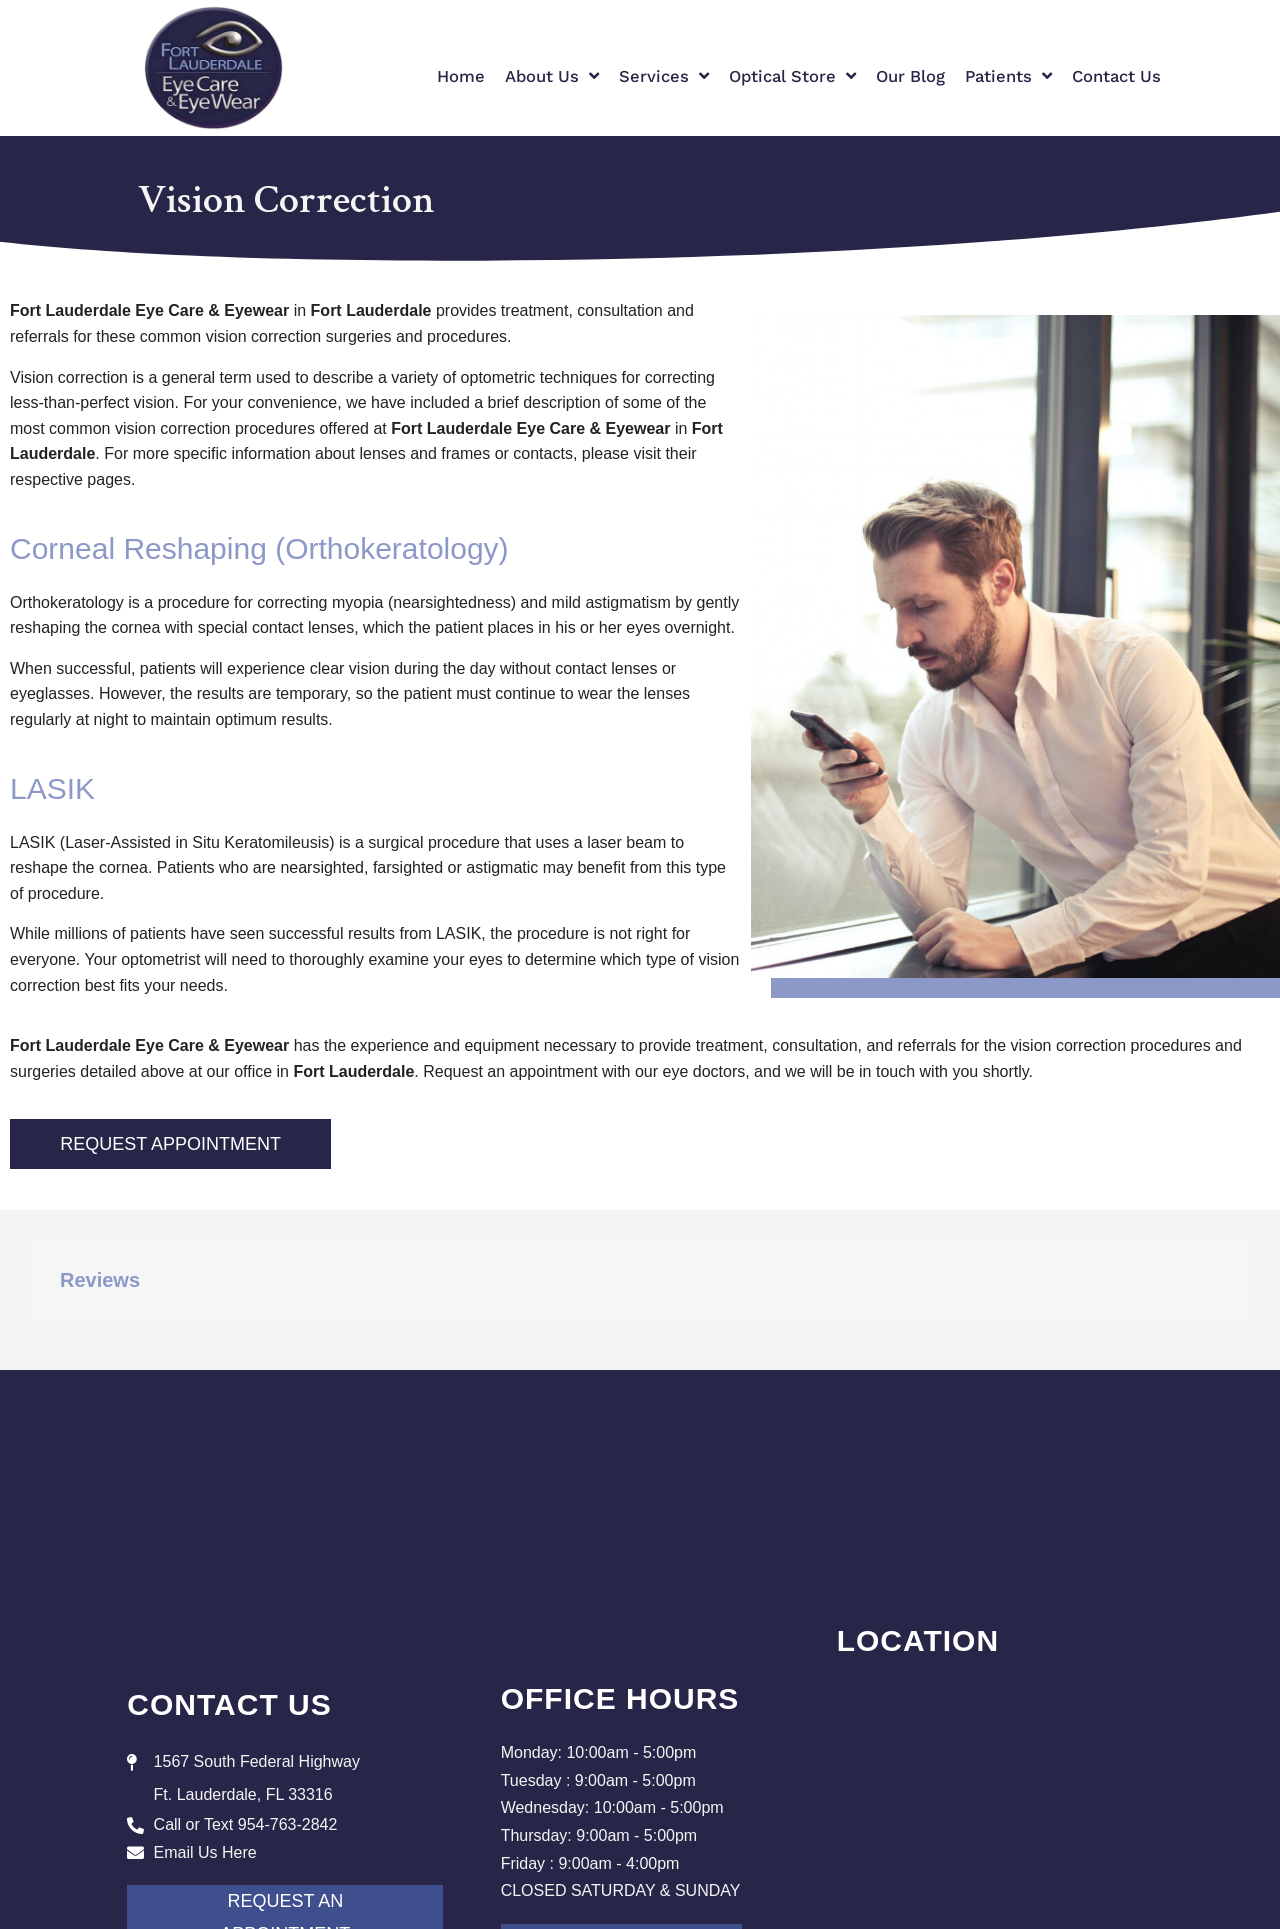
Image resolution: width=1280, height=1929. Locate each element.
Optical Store (792, 76)
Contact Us (1116, 76)
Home (461, 76)
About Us (552, 76)
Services (664, 76)
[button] (30, 1340)
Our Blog (910, 76)
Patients (1008, 76)
